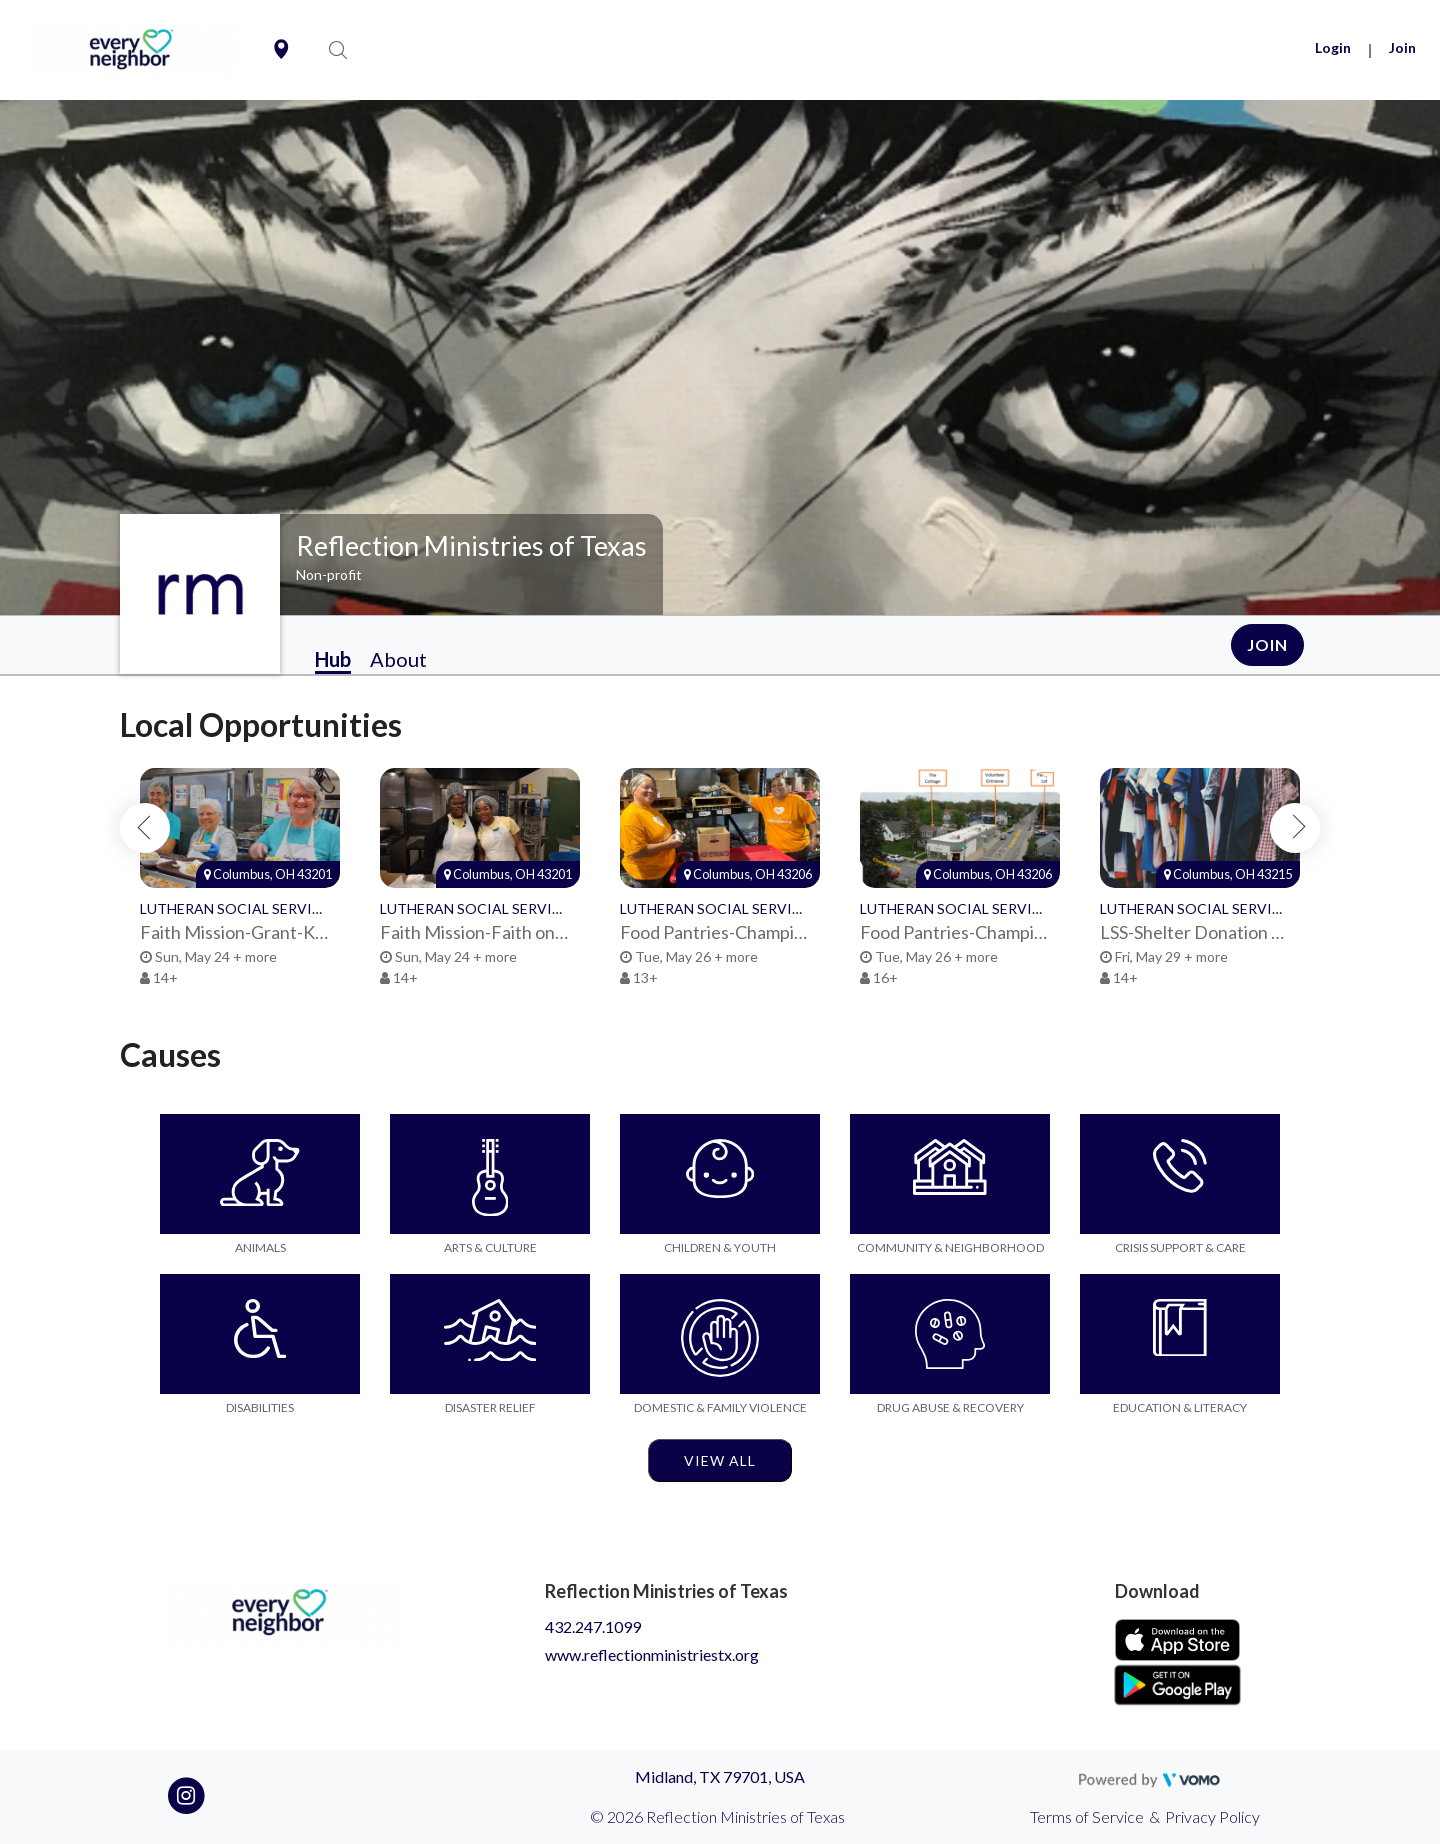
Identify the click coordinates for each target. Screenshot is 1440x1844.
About (398, 659)
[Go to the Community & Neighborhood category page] (950, 1174)
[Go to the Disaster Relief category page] (490, 1334)
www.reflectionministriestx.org (652, 1654)
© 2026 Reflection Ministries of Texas (717, 1816)
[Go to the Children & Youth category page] (720, 1174)
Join (1402, 47)
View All (720, 1460)
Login (1333, 47)
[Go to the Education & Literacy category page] (1180, 1334)
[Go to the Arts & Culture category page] (490, 1174)
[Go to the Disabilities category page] (260, 1334)
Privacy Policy (1212, 1816)
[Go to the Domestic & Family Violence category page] (720, 1334)
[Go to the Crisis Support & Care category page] (1180, 1174)
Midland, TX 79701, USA (720, 1776)
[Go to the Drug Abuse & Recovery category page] (950, 1334)
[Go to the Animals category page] (260, 1174)
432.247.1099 (593, 1626)
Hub (333, 659)
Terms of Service (1087, 1816)
